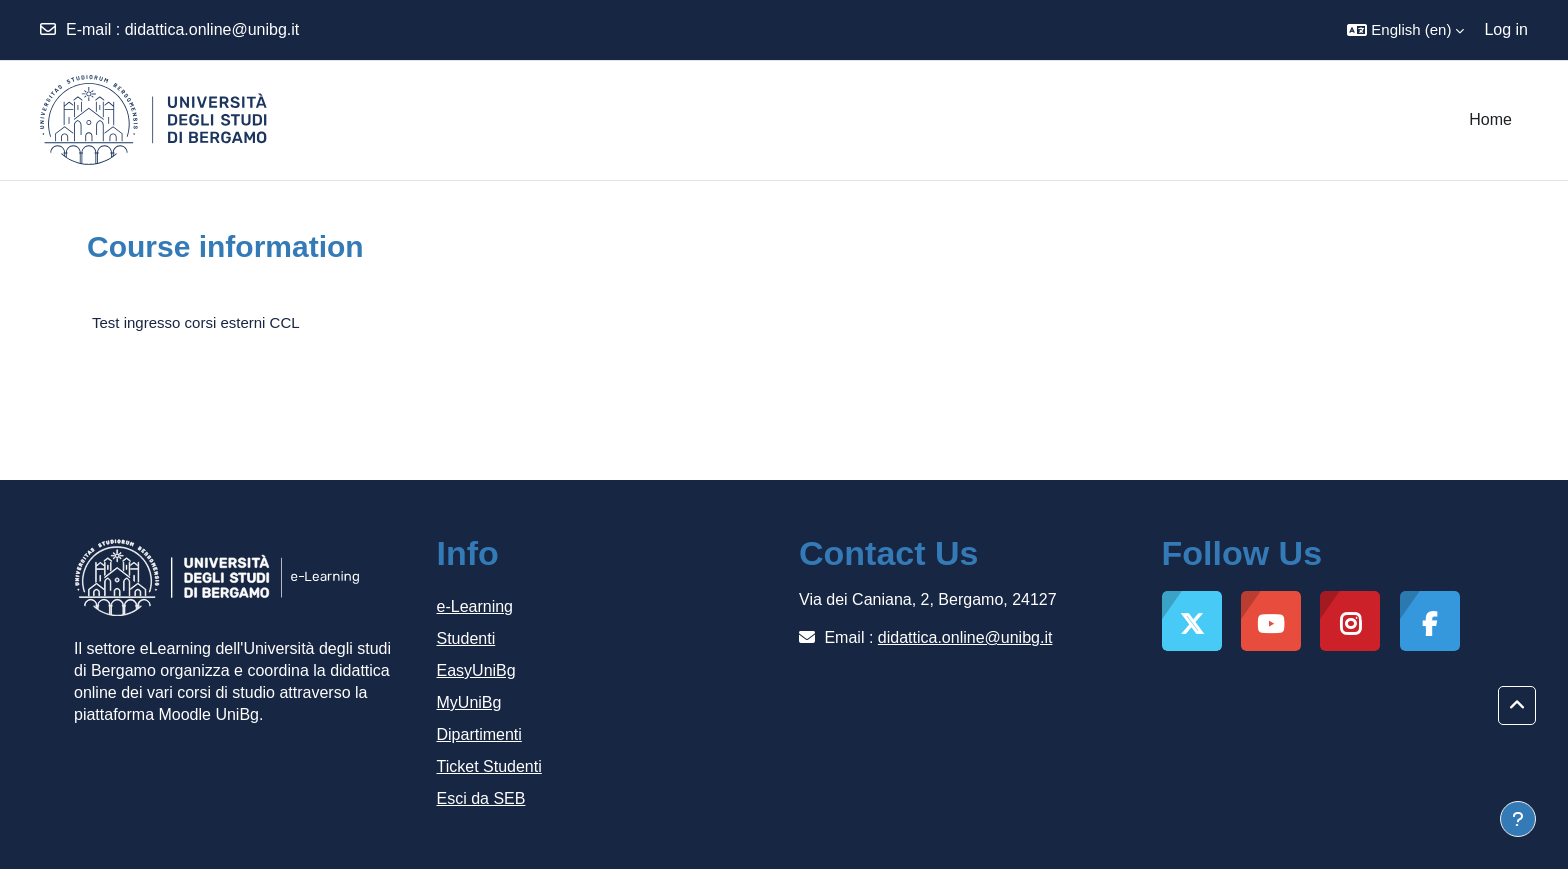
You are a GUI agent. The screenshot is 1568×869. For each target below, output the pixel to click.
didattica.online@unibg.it (212, 29)
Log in (1506, 29)
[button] (1405, 30)
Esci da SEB (481, 798)
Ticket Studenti (489, 766)
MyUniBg (469, 702)
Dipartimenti (479, 734)
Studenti (466, 638)
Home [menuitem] (1490, 119)
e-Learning (475, 606)
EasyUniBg (476, 670)
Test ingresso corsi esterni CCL (196, 322)
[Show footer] (1518, 819)
